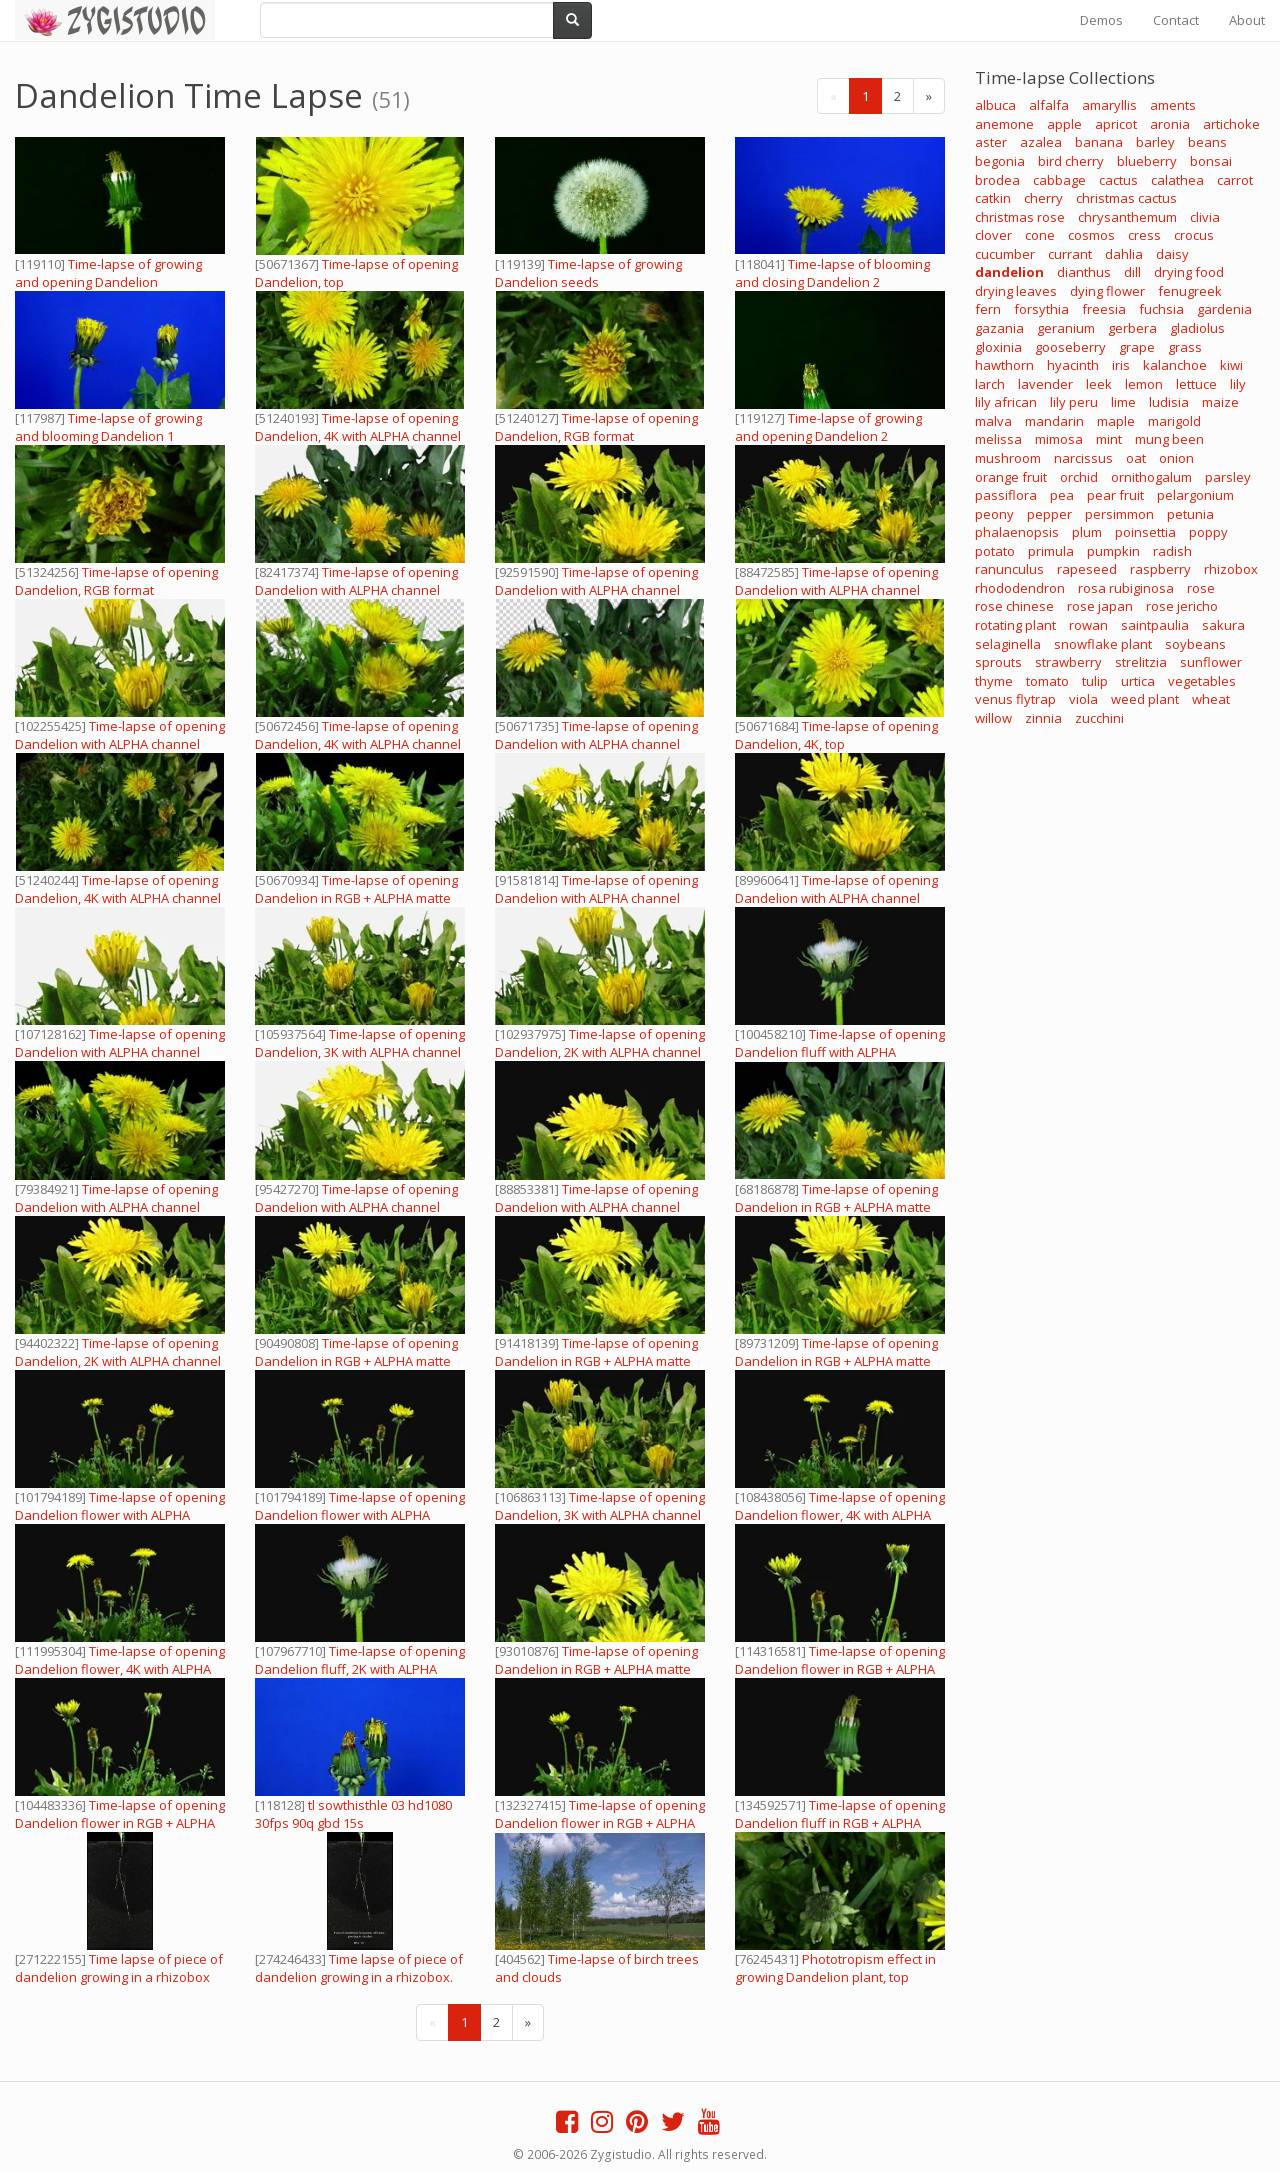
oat (1136, 458)
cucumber (1005, 254)
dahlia (1124, 254)
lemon (1144, 384)
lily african (1006, 402)
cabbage (1059, 180)
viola (1083, 699)
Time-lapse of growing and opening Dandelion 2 (828, 427)
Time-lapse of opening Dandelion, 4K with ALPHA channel (358, 427)
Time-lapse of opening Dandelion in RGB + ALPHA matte (356, 889)
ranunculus (1009, 569)
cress (1144, 235)
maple (1116, 421)
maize (1220, 402)
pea (1062, 495)
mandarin (1054, 421)
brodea (997, 180)
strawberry (1068, 662)
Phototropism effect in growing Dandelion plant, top (835, 1968)
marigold (1174, 421)
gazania (999, 328)
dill (1132, 272)
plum (1087, 532)
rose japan (1100, 606)
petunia (1190, 514)
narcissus (1083, 458)
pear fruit (1115, 495)
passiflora (1006, 495)
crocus (1194, 235)
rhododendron (1020, 588)
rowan (1088, 625)
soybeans (1195, 644)
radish (1172, 551)
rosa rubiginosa (1126, 588)
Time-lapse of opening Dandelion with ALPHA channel (356, 581)
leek (1099, 384)
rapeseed (1087, 569)
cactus (1118, 180)
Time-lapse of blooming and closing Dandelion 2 (832, 273)
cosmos (1091, 235)
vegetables (1202, 681)
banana (1099, 142)
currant (1070, 254)
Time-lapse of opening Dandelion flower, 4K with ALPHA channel (840, 1515)
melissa (998, 439)
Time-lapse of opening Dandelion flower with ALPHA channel (120, 1515)
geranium (1066, 328)
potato (995, 551)
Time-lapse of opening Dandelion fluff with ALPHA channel (840, 1052)
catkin (993, 198)
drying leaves (1016, 291)
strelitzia (1141, 662)
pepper (1049, 514)
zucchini (1099, 718)
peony (994, 514)
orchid (1079, 477)
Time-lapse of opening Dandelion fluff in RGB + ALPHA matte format (840, 1823)
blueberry (1147, 161)
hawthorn (1004, 365)
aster (991, 142)
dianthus (1084, 272)
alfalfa (1049, 105)
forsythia (1041, 309)
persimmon (1119, 514)
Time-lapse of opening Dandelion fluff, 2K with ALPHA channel (360, 1669)
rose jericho (1182, 606)
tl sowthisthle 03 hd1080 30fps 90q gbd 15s (353, 1814)
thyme (994, 681)
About (1247, 20)
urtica (1138, 681)
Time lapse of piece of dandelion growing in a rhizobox (119, 1968)
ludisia (1169, 402)
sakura (1223, 625)
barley (1155, 142)
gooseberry (1070, 347)
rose (1201, 588)
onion (1176, 458)
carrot (1235, 180)
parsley (1228, 477)
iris (1121, 365)
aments (1173, 105)
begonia (1000, 161)
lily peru (1074, 402)
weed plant (1145, 699)
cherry (1043, 198)
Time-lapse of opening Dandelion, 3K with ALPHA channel (360, 1043)
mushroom (1008, 458)
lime (1123, 402)
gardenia (1224, 309)
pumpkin (1113, 551)
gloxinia (998, 347)
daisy (1172, 254)
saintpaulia (1155, 625)
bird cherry (1071, 161)
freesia (1104, 309)
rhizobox (1231, 569)
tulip (1095, 681)
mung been (1169, 439)
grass (1185, 347)
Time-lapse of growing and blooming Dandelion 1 (108, 427)
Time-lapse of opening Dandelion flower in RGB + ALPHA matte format (840, 1669)
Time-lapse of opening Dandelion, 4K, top (836, 735)
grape (1137, 347)
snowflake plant (1103, 644)
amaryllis (1109, 105)
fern (988, 309)
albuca (995, 105)
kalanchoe (1175, 365)
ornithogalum (1151, 477)
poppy (1208, 532)
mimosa (1059, 439)
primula (1051, 551)
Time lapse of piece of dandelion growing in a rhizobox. (359, 1968)
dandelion (1009, 272)
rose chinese (1014, 606)
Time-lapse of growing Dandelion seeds (588, 273)
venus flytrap (1015, 699)
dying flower (1107, 291)
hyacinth (1073, 365)
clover (993, 235)
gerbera (1132, 328)
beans (1207, 142)
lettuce (1196, 384)
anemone (1004, 124)
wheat (1211, 699)
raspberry (1160, 569)
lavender (1045, 384)
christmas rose (1020, 217)
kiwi (1231, 365)
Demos (1101, 20)
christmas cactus (1126, 198)
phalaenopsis (1017, 532)
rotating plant (1015, 625)
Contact (1176, 20)
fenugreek (1190, 291)
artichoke (1231, 124)
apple (1064, 124)
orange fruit (1011, 477)
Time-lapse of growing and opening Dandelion (108, 273)
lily (1238, 384)
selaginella (1008, 644)
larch (990, 384)
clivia (1205, 217)
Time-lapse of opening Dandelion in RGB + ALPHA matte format (836, 1207)
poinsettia (1145, 532)
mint (1109, 439)
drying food (1189, 272)
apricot (1116, 124)
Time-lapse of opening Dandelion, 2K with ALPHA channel (600, 1043)
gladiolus (1197, 328)
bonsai (1211, 161)
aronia (1170, 124)
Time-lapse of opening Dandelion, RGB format (596, 427)
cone (1040, 235)
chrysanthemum (1127, 217)
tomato (1047, 681)
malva (993, 421)
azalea (1041, 142)
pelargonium (1195, 495)
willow (993, 718)
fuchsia (1161, 309)
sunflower (1211, 662)
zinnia (1043, 718)
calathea (1177, 180)
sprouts (998, 662)
